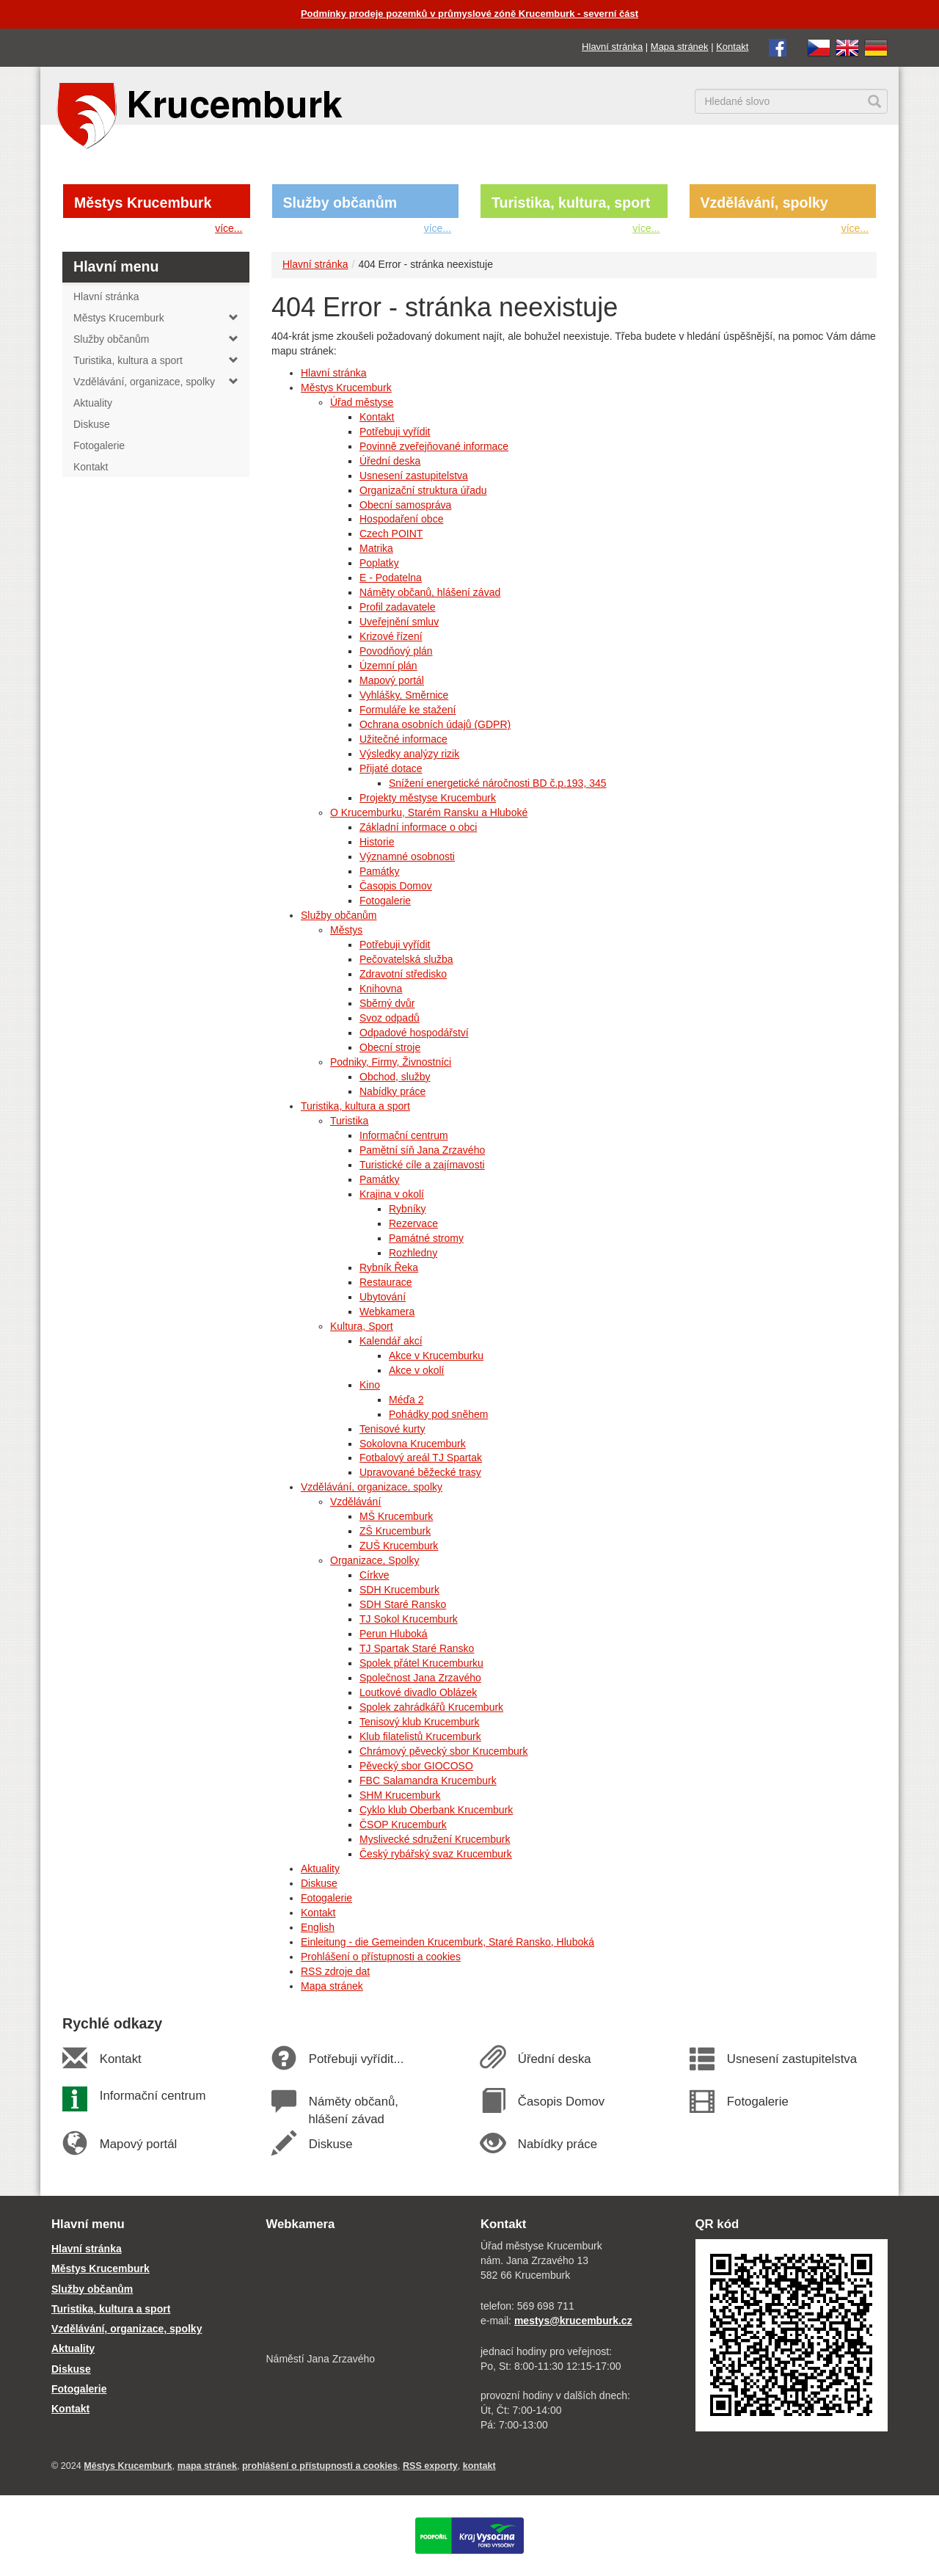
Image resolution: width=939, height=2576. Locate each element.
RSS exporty (430, 2466)
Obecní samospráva (405, 505)
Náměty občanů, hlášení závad (429, 592)
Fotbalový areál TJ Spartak (420, 1457)
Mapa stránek (680, 46)
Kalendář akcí (391, 1341)
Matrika (376, 548)
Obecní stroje (389, 1047)
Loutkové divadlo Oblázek (418, 1692)
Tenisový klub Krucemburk (419, 1722)
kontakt (479, 2466)
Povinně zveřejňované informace (433, 446)
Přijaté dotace (391, 768)
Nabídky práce (392, 1091)
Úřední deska (389, 461)
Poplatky (379, 563)
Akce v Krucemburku (436, 1355)
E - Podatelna (390, 577)
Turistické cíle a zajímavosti (422, 1165)
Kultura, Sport (361, 1326)
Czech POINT (391, 533)
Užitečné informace (403, 739)
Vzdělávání (355, 1501)
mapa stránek (207, 2466)
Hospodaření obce (401, 519)
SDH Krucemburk (399, 1590)
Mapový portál (391, 680)
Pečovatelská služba (406, 959)
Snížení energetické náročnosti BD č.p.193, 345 (498, 783)
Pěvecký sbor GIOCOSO (416, 1766)
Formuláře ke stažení (407, 710)
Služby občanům (340, 202)
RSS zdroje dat (335, 1971)
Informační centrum (403, 1135)
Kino (369, 1385)
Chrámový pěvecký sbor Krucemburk (443, 1751)
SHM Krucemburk (399, 1795)
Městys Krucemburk (142, 202)
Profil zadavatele (397, 607)
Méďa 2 (406, 1399)
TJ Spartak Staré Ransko (416, 1648)
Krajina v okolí (391, 1194)
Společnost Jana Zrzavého (420, 1678)
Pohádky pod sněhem (438, 1414)
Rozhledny (413, 1253)
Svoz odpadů (389, 1018)
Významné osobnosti (407, 856)
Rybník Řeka (388, 1267)
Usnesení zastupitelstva (413, 475)
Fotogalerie (385, 900)
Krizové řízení (391, 636)
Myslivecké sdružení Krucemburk (434, 1839)
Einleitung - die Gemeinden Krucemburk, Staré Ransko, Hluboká (447, 1942)
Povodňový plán (396, 651)
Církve (374, 1575)
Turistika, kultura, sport (571, 202)
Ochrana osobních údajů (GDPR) (435, 724)
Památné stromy (426, 1238)
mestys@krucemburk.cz (573, 2320)
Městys (346, 930)
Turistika (349, 1121)
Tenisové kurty (392, 1429)
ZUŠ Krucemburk (398, 1545)
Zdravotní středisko (403, 974)
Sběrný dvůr (386, 1003)
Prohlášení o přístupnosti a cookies (381, 1956)
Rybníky (407, 1209)
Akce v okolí (416, 1370)
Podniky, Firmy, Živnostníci (390, 1062)
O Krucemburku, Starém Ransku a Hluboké (428, 812)
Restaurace (385, 1282)
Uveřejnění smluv (399, 621)
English (318, 1927)
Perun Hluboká (393, 1634)
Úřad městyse (361, 402)
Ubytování (382, 1297)
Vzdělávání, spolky (764, 202)
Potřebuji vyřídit (394, 431)
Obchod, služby (395, 1077)
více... (228, 228)
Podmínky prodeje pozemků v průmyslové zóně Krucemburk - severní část (469, 13)
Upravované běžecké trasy (420, 1472)
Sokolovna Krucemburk (412, 1443)
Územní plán (388, 666)
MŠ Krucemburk (396, 1516)
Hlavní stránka (612, 46)
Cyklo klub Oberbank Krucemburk (436, 1810)
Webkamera (386, 1311)
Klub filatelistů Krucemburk (420, 1736)
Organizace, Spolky (374, 1560)
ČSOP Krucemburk (403, 1824)
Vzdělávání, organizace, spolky (371, 1487)
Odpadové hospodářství (414, 1032)
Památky (379, 871)
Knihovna (380, 988)
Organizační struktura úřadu (423, 490)
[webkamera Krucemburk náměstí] (362, 2293)
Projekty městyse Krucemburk (427, 798)
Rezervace (413, 1223)
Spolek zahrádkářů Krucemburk (431, 1707)
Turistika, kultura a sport (355, 1106)
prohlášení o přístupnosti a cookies (320, 2466)
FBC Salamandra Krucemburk (428, 1780)
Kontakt (732, 46)
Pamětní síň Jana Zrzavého (422, 1150)
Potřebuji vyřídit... (355, 2059)
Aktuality (320, 1868)
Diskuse (319, 1883)
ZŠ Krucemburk (395, 1531)
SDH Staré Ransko (402, 1604)
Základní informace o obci (418, 827)
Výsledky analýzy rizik (409, 754)
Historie (376, 842)
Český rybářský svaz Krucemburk (435, 1854)
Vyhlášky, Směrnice (403, 695)
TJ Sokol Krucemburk (408, 1619)
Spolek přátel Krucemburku (421, 1663)
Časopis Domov (395, 886)
